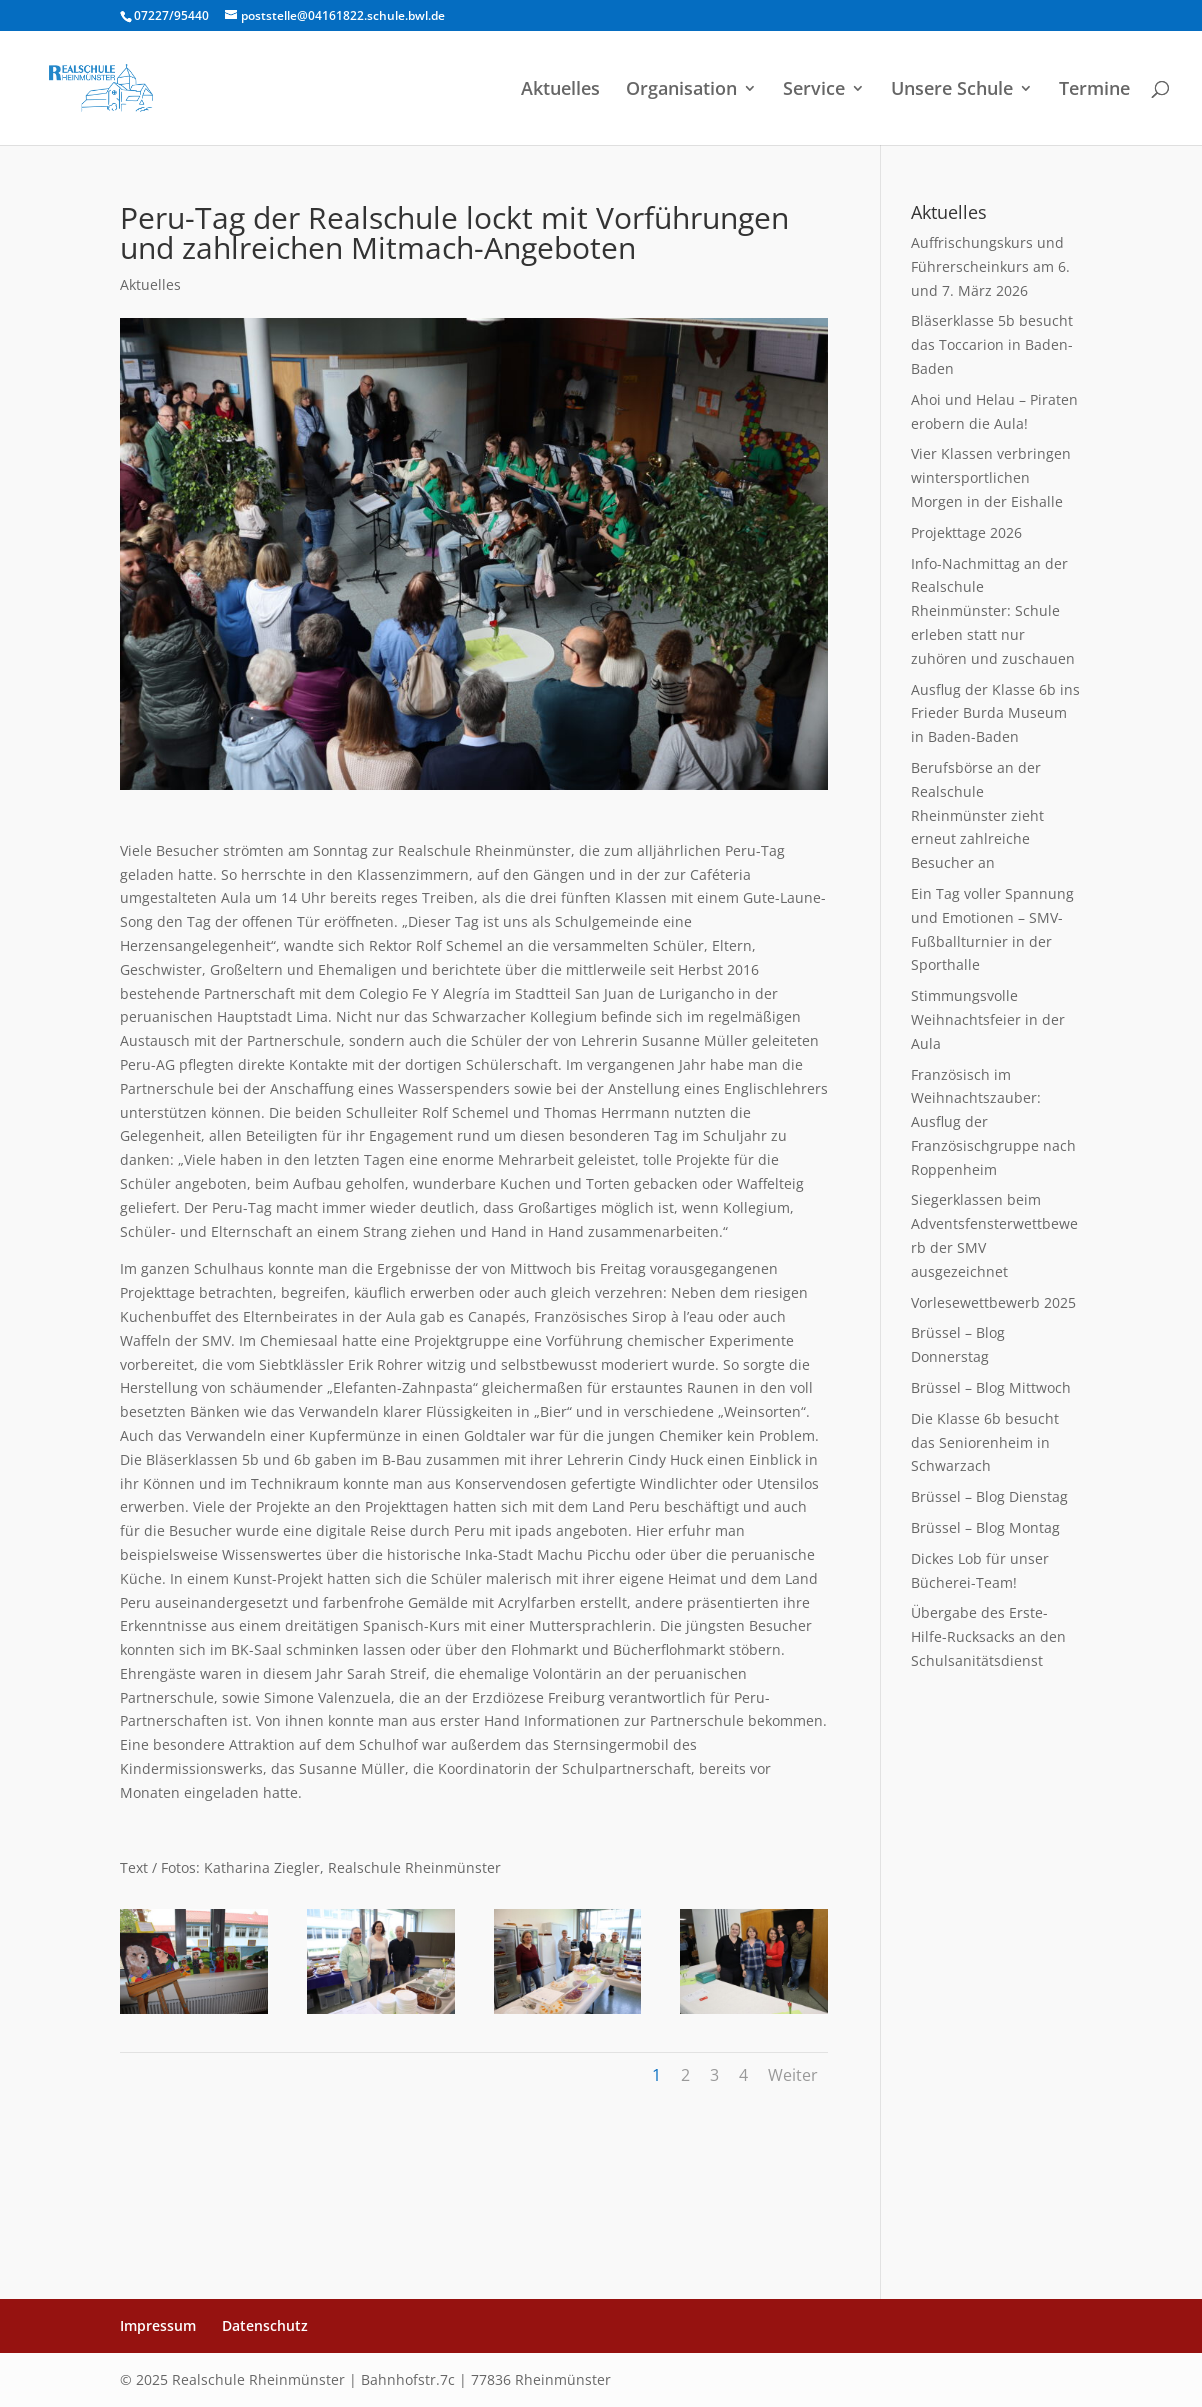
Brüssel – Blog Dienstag (989, 1496)
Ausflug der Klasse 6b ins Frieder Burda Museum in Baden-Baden (995, 713)
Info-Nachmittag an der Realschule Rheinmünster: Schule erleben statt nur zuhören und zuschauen (993, 611)
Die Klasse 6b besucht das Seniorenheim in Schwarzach (985, 1442)
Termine (1094, 90)
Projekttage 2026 (966, 532)
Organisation (681, 90)
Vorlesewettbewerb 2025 (993, 1302)
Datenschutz (265, 2325)
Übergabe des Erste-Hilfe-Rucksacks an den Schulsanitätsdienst (988, 1636)
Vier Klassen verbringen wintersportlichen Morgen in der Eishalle (991, 477)
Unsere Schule (952, 90)
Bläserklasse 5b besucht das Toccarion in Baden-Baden (992, 344)
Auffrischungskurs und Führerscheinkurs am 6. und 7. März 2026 (990, 266)
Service (814, 90)
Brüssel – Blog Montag (985, 1527)
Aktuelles (560, 90)
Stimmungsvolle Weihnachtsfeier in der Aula (988, 1019)
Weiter (793, 2075)
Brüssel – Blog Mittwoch (991, 1387)
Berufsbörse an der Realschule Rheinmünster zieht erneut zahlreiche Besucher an (977, 815)
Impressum (158, 2325)
